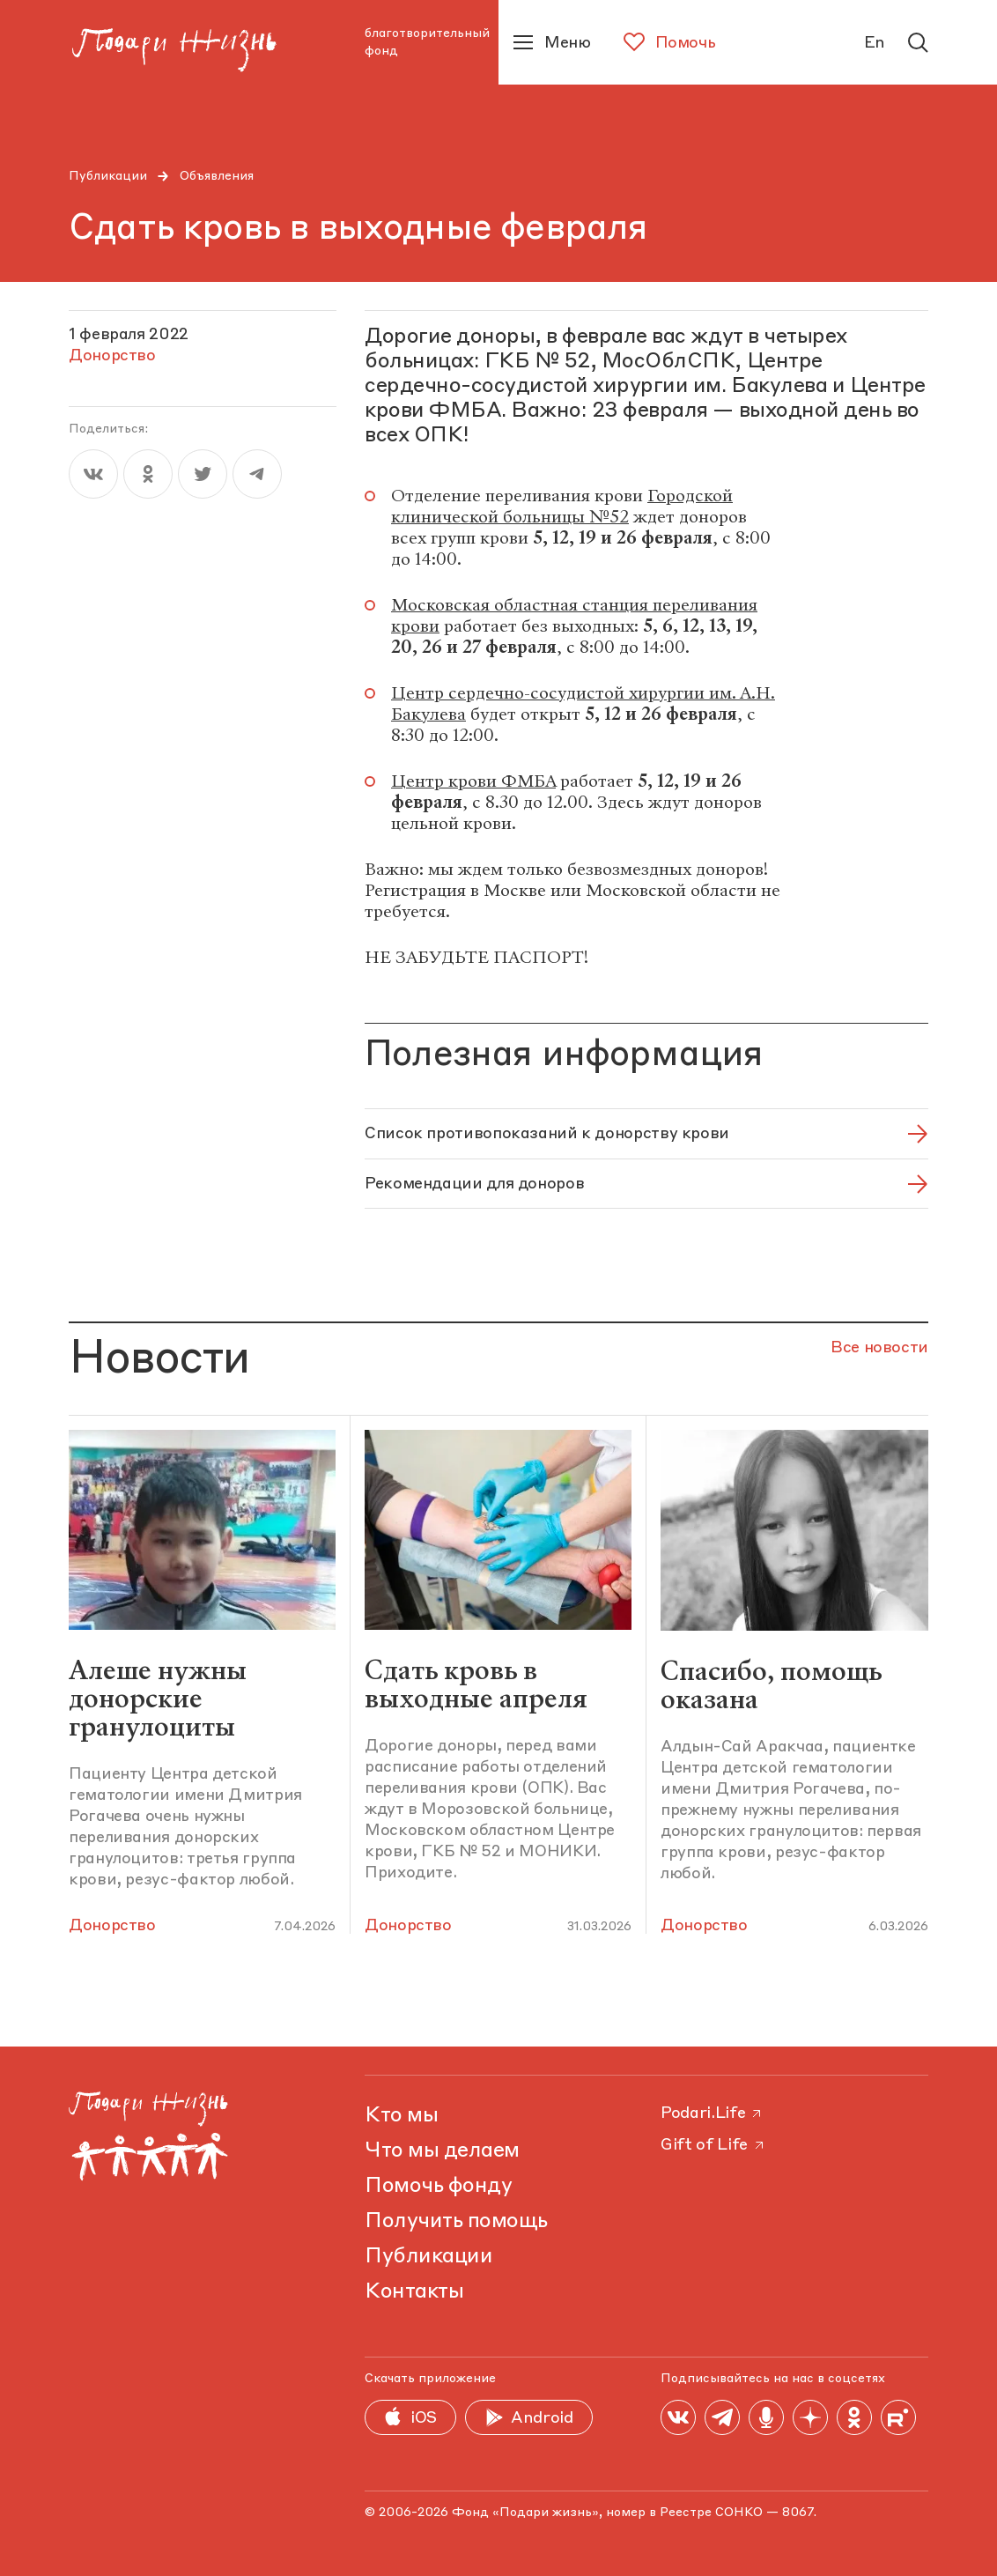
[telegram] (257, 474)
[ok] (148, 474)
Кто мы (401, 2116)
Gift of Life (713, 2145)
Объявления (217, 176)
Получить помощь (456, 2221)
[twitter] (202, 474)
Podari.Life (712, 2113)
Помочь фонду (438, 2186)
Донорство (112, 1926)
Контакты (414, 2292)
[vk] (93, 474)
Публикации (108, 176)
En (874, 43)
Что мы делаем (442, 2151)
